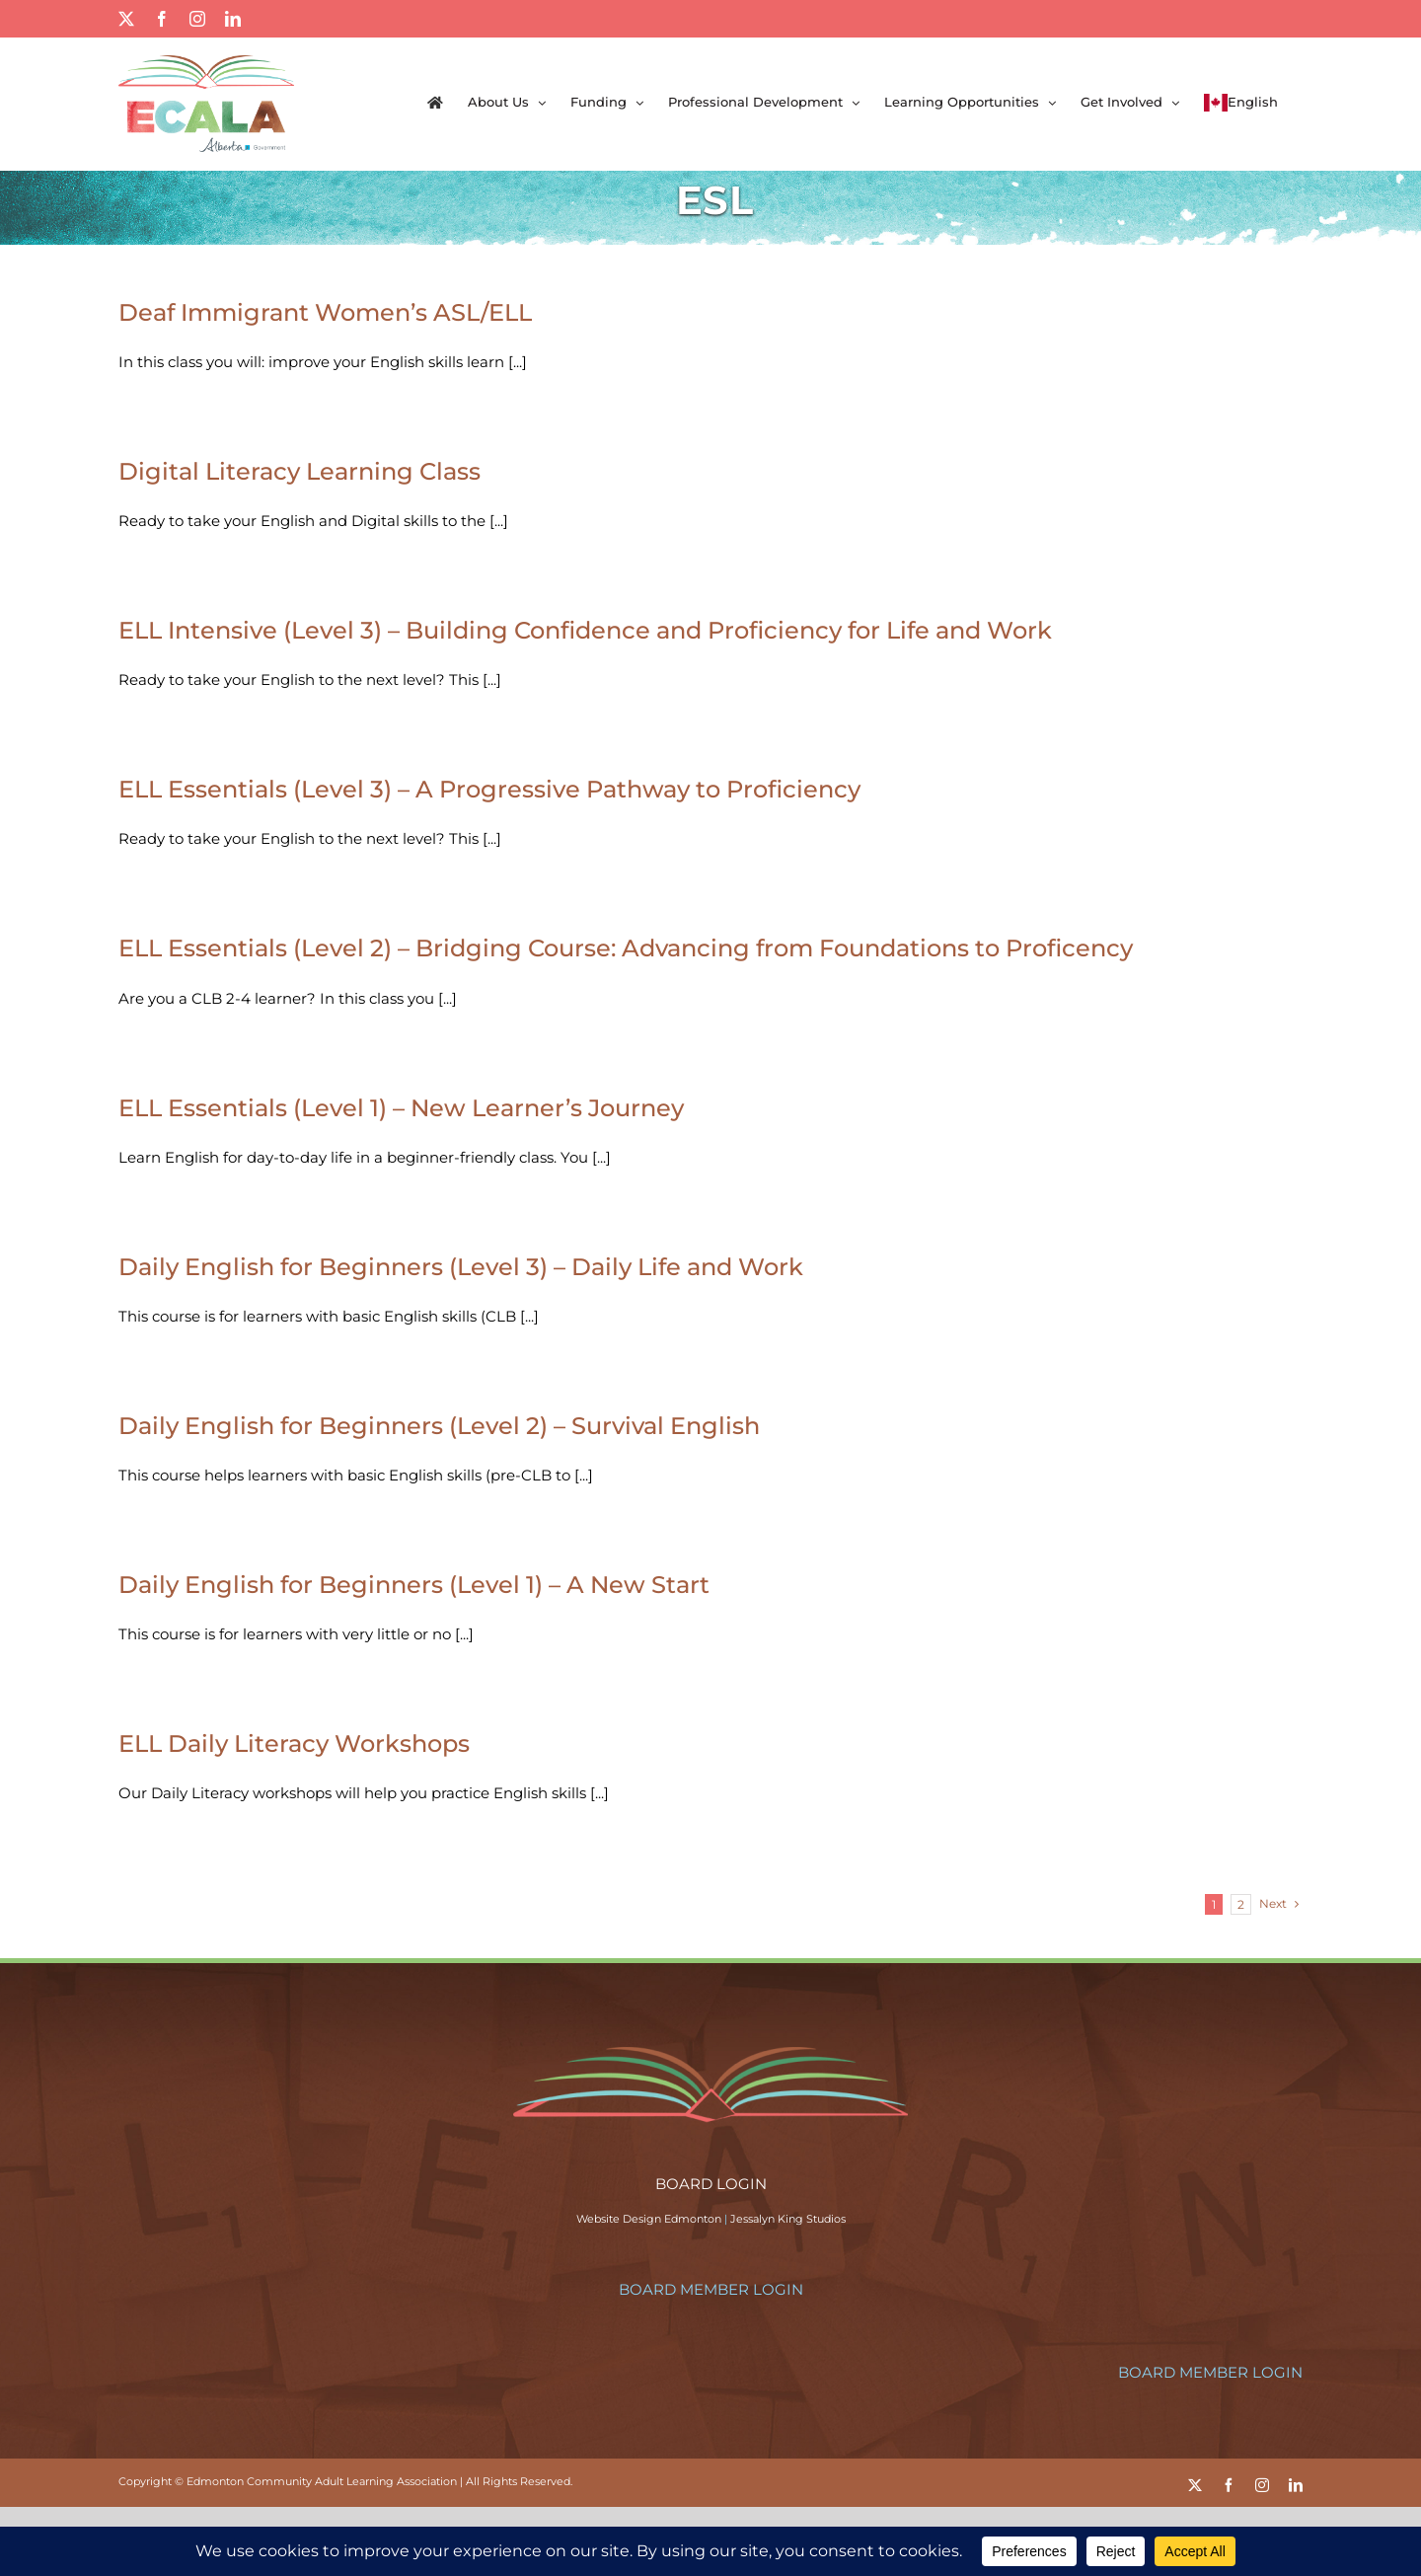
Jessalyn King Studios (788, 2219)
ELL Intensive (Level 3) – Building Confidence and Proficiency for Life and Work (585, 630)
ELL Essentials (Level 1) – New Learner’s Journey (401, 1108)
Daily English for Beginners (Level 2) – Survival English (439, 1425)
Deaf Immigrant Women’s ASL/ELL (325, 312)
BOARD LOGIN (711, 2183)
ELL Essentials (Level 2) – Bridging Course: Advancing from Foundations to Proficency (625, 948)
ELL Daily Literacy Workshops (294, 1743)
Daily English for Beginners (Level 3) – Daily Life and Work (460, 1266)
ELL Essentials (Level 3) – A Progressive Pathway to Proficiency (489, 789)
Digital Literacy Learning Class (299, 471)
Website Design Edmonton (648, 2219)
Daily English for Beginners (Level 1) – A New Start (414, 1584)
